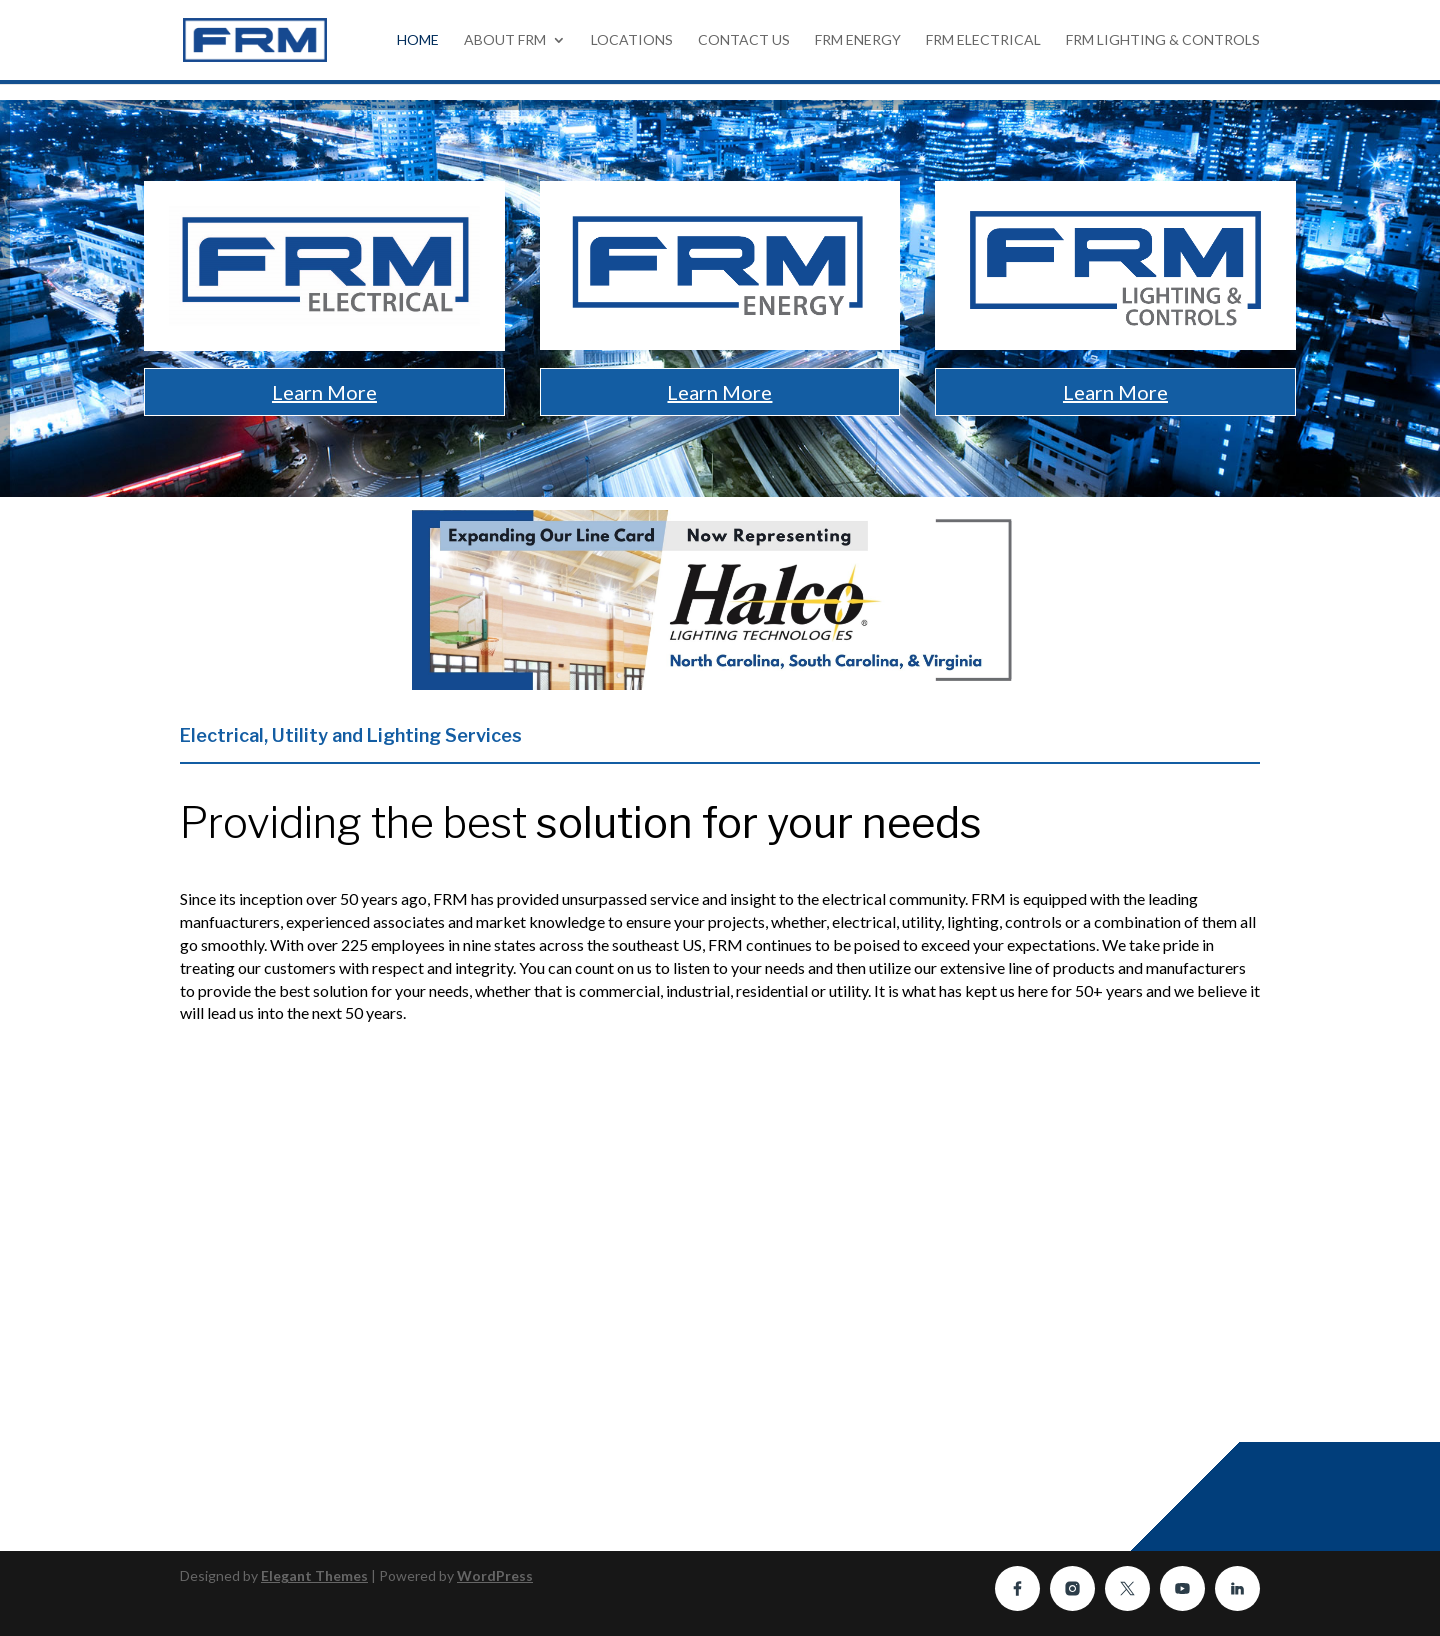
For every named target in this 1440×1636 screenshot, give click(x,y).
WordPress (495, 1575)
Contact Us (744, 40)
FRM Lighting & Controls (1163, 40)
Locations (632, 40)
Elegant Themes (314, 1575)
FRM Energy (858, 40)
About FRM (505, 40)
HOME (418, 40)
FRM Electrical (983, 40)
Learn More (324, 392)
